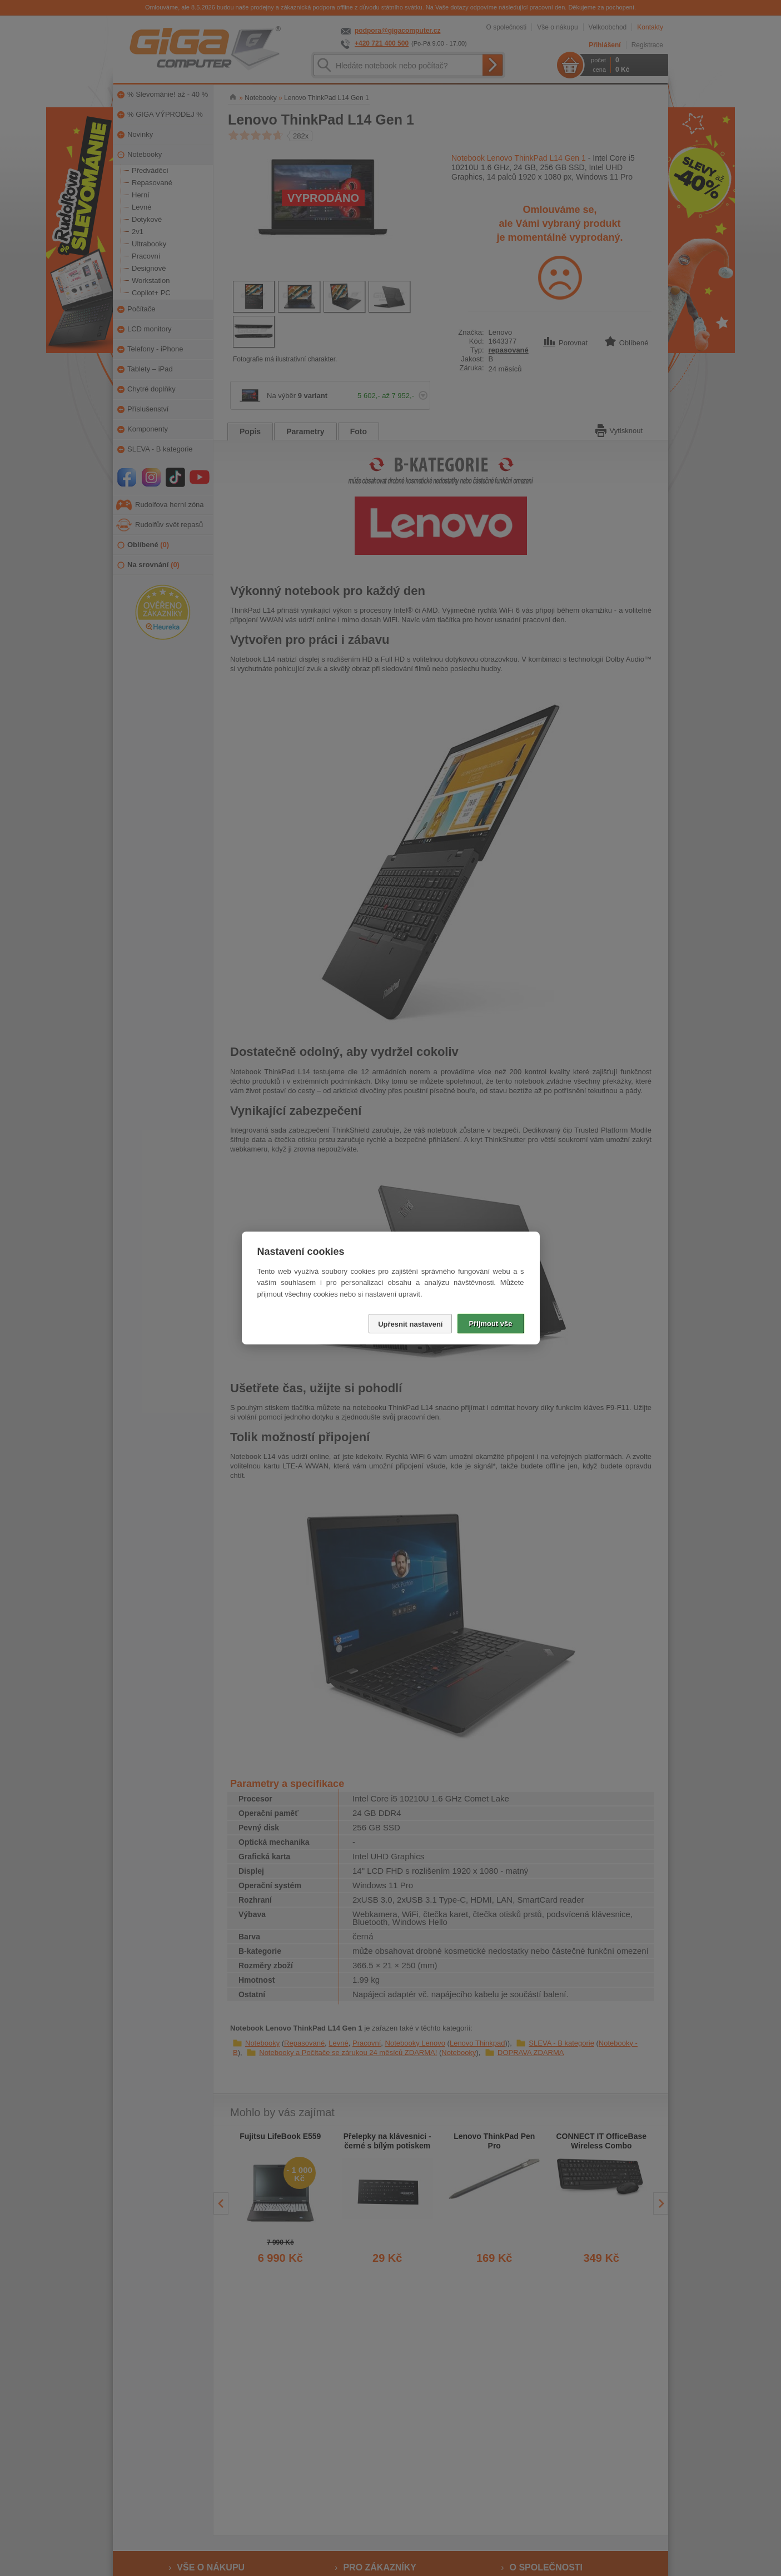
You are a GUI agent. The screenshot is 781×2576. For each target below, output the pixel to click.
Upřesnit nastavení (410, 1324)
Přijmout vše (490, 1323)
